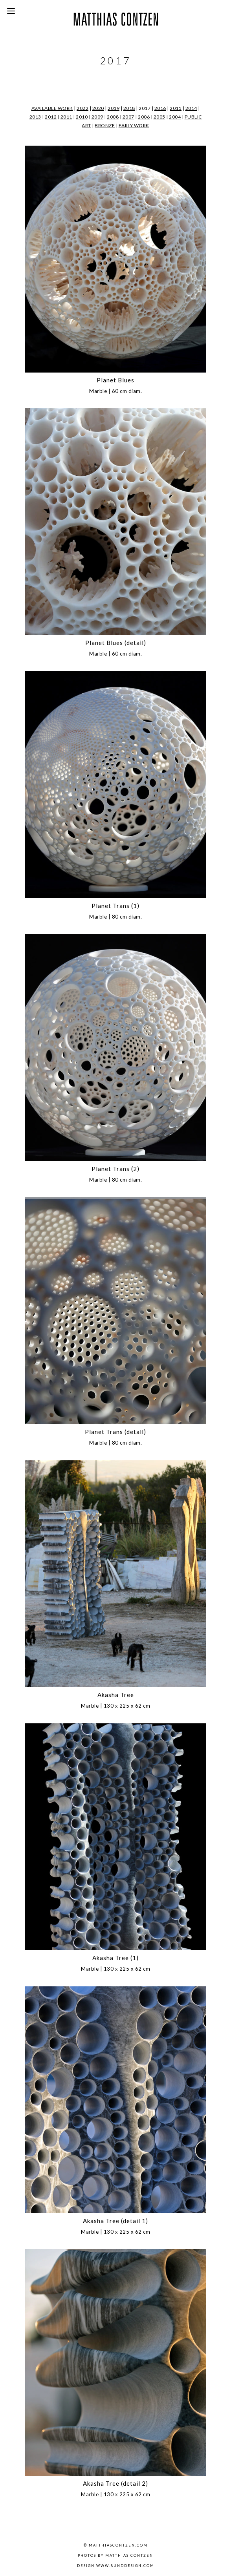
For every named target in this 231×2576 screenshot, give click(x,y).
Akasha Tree (115, 1694)
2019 (113, 108)
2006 (144, 117)
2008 (113, 117)
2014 (191, 108)
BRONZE (105, 125)
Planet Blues (115, 380)
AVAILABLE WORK (52, 108)
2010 (82, 117)
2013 (35, 117)
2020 (98, 108)
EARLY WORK (134, 125)
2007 (128, 117)
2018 (129, 108)
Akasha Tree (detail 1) (115, 2220)
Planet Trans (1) (115, 905)
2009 (97, 117)
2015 (176, 108)
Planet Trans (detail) (115, 1431)
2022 (82, 108)
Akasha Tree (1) (115, 1957)
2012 (51, 117)
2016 (160, 108)
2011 (66, 117)
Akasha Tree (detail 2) (115, 2483)
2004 (175, 117)
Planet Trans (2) (115, 1168)
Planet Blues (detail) (115, 642)
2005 (159, 117)
